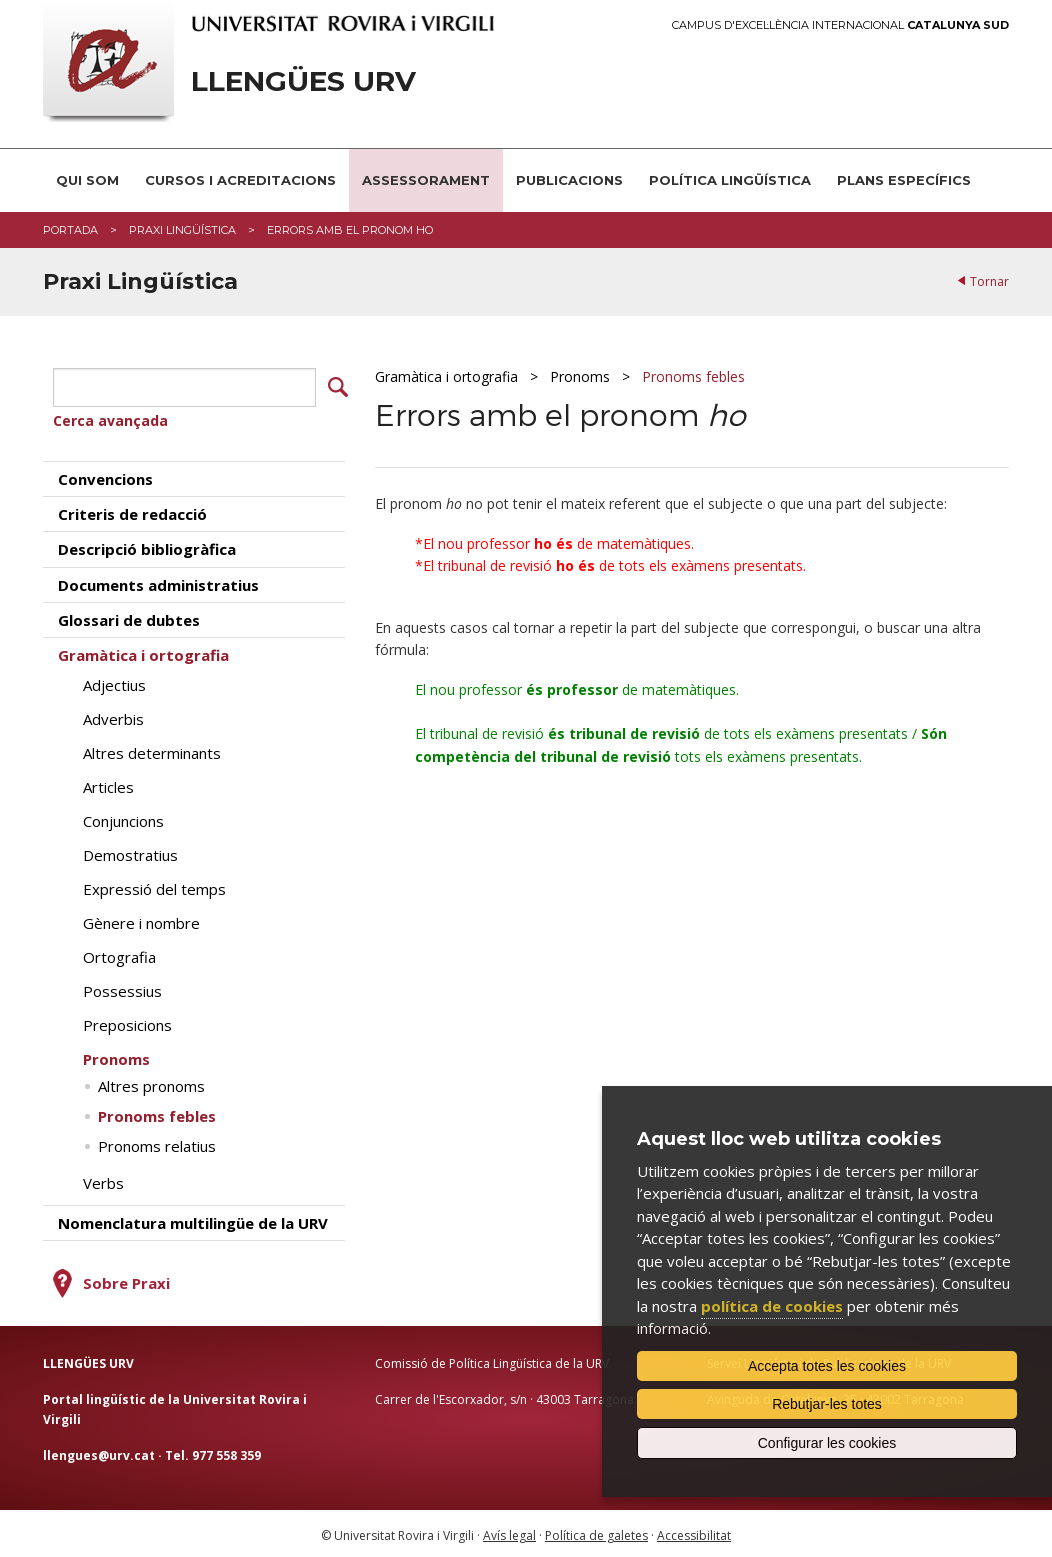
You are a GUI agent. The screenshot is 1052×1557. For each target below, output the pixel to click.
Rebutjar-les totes (827, 1404)
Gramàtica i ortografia (446, 376)
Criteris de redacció (132, 511)
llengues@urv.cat (99, 1451)
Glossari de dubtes (129, 617)
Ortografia (119, 954)
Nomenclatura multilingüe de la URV (193, 1220)
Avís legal (509, 1532)
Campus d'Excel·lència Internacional (840, 25)
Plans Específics (904, 180)
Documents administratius (158, 581)
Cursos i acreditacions (240, 180)
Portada (70, 230)
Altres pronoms (151, 1083)
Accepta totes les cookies (827, 1366)
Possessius (122, 988)
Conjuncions (123, 818)
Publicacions (569, 180)
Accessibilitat (694, 1532)
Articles (108, 784)
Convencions (105, 475)
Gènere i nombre (141, 920)
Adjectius (114, 682)
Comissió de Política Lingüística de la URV (492, 1360)
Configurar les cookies (827, 1443)
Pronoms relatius (157, 1143)
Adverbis (113, 716)
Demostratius (130, 852)
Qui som (87, 180)
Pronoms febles (693, 376)
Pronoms (580, 376)
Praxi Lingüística (182, 230)
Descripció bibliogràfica (147, 546)
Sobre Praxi (126, 1280)
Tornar (989, 281)
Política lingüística (730, 180)
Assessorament (426, 180)
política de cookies (772, 1306)
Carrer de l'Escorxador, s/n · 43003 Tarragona (504, 1396)
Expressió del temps (154, 886)
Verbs (103, 1180)
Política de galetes (596, 1532)
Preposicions (127, 1022)
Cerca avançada (110, 417)
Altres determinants (152, 750)
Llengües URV (303, 81)
